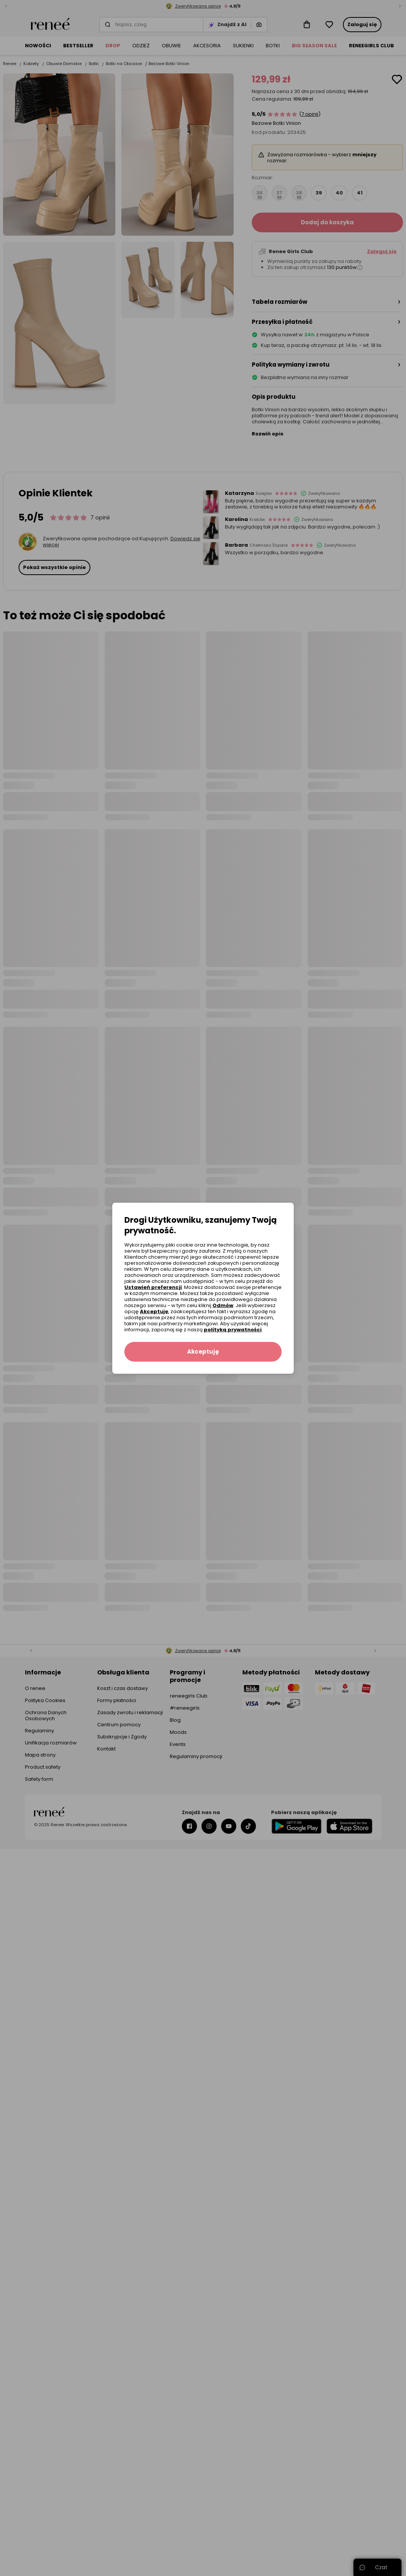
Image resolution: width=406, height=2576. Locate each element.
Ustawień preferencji (153, 1287)
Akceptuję (154, 1311)
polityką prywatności (233, 1329)
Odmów (222, 1305)
